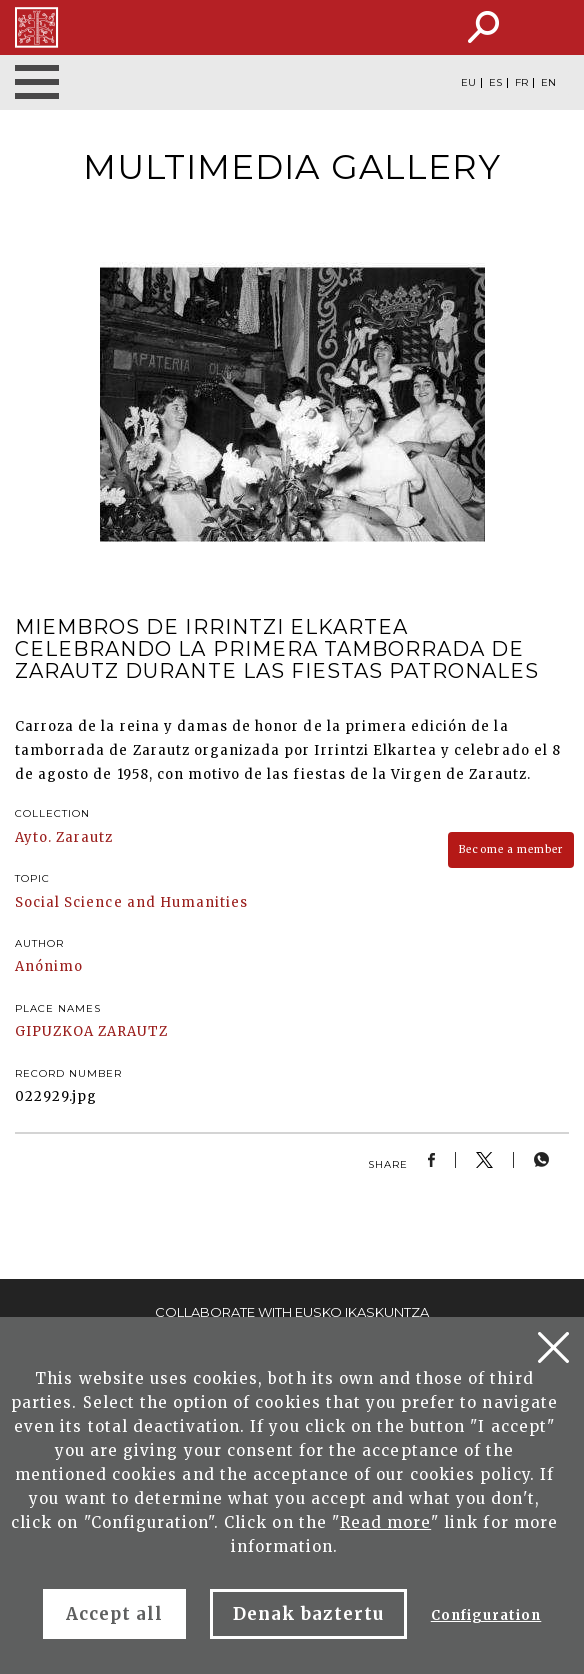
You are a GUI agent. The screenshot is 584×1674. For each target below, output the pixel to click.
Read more (385, 1522)
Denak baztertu (308, 1614)
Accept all (114, 1614)
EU (468, 83)
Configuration (486, 1615)
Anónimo (49, 966)
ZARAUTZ (132, 1031)
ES (495, 83)
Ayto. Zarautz (64, 837)
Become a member (511, 849)
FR (521, 83)
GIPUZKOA (54, 1031)
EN (548, 83)
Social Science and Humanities (131, 902)
